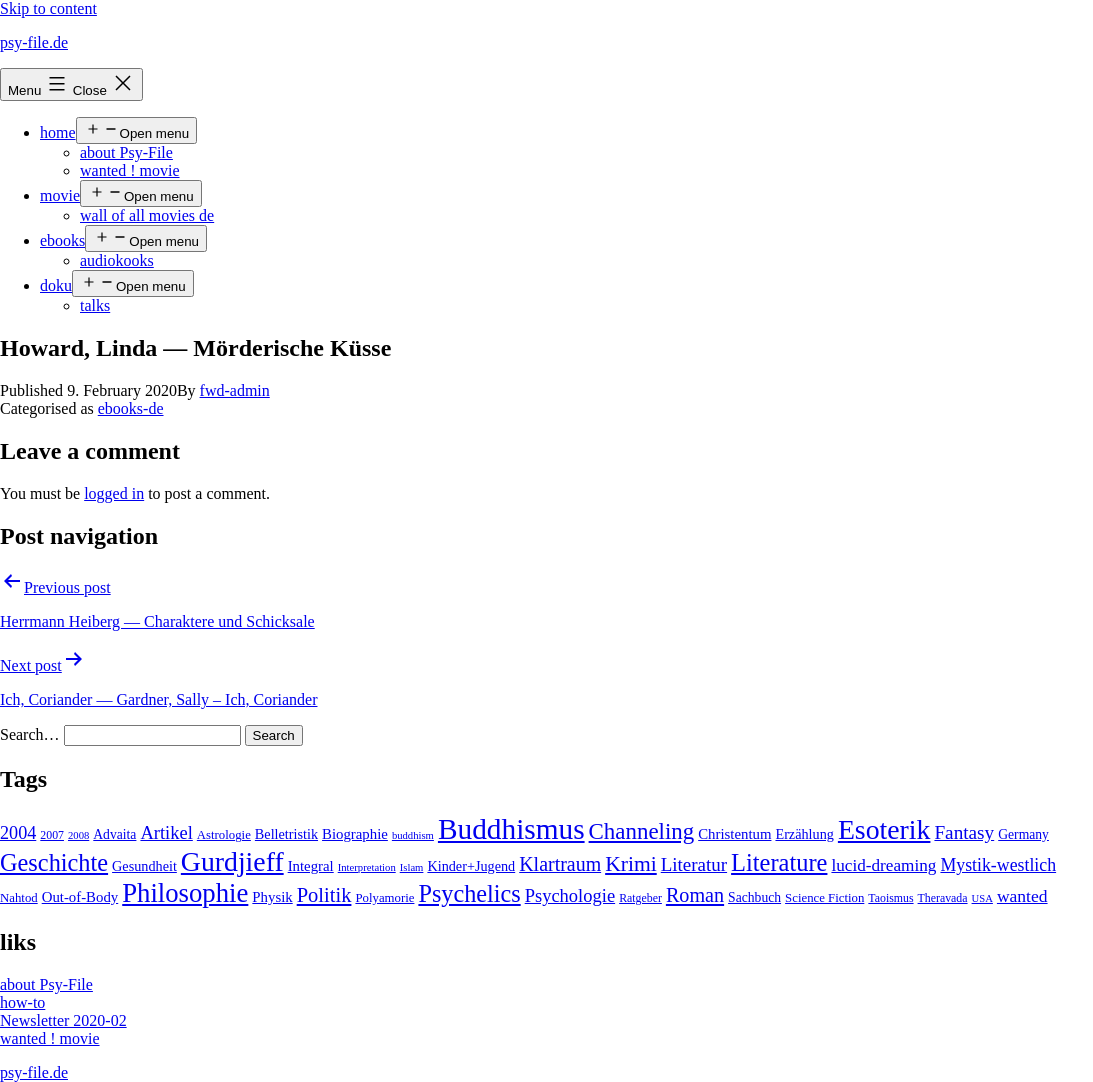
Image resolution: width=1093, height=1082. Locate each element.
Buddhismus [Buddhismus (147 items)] (511, 829)
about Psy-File (126, 152)
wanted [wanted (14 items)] (1022, 896)
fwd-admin (235, 390)
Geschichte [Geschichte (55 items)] (54, 862)
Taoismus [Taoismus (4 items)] (890, 898)
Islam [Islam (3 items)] (412, 867)
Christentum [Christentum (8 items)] (734, 834)
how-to (22, 1002)
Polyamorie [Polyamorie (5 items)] (384, 898)
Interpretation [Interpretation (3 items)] (367, 867)
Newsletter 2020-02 (63, 1020)
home (58, 132)
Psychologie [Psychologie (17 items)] (570, 896)
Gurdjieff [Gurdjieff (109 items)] (232, 861)
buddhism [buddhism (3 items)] (413, 835)
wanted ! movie (130, 170)
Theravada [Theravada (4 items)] (943, 898)
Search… (30, 734)
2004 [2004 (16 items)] (18, 833)
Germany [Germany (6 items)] (1023, 834)
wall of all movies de (147, 215)
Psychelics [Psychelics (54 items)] (469, 893)
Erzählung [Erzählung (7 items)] (804, 834)
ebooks (62, 240)
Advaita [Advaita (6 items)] (114, 834)
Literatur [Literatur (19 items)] (694, 864)
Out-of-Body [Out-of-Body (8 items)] (80, 897)
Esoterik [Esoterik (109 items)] (884, 829)
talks (95, 305)
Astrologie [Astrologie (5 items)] (224, 835)
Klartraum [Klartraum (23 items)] (560, 864)
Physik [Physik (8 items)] (272, 897)
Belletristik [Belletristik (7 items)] (286, 834)
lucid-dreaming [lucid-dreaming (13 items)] (883, 865)
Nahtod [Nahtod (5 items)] (19, 898)
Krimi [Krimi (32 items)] (631, 864)
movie (60, 195)
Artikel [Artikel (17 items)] (166, 833)
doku (56, 285)
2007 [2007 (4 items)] (52, 835)
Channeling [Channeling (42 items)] (642, 831)
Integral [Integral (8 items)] (311, 866)
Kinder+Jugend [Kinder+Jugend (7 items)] (471, 866)
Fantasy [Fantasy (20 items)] (964, 832)
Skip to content (48, 8)
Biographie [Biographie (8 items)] (355, 834)
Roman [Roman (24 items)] (695, 895)
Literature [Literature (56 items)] (779, 862)
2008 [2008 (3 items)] (78, 835)
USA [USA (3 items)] (982, 898)
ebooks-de (131, 408)
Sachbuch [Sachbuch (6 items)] (754, 897)
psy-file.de (34, 42)
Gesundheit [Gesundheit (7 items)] (144, 866)
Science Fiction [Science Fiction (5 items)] (824, 898)
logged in (114, 493)
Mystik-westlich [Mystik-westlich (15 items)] (998, 865)
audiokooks (117, 260)
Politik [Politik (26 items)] (324, 895)
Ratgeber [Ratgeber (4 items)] (640, 898)
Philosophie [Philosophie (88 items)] (185, 893)
